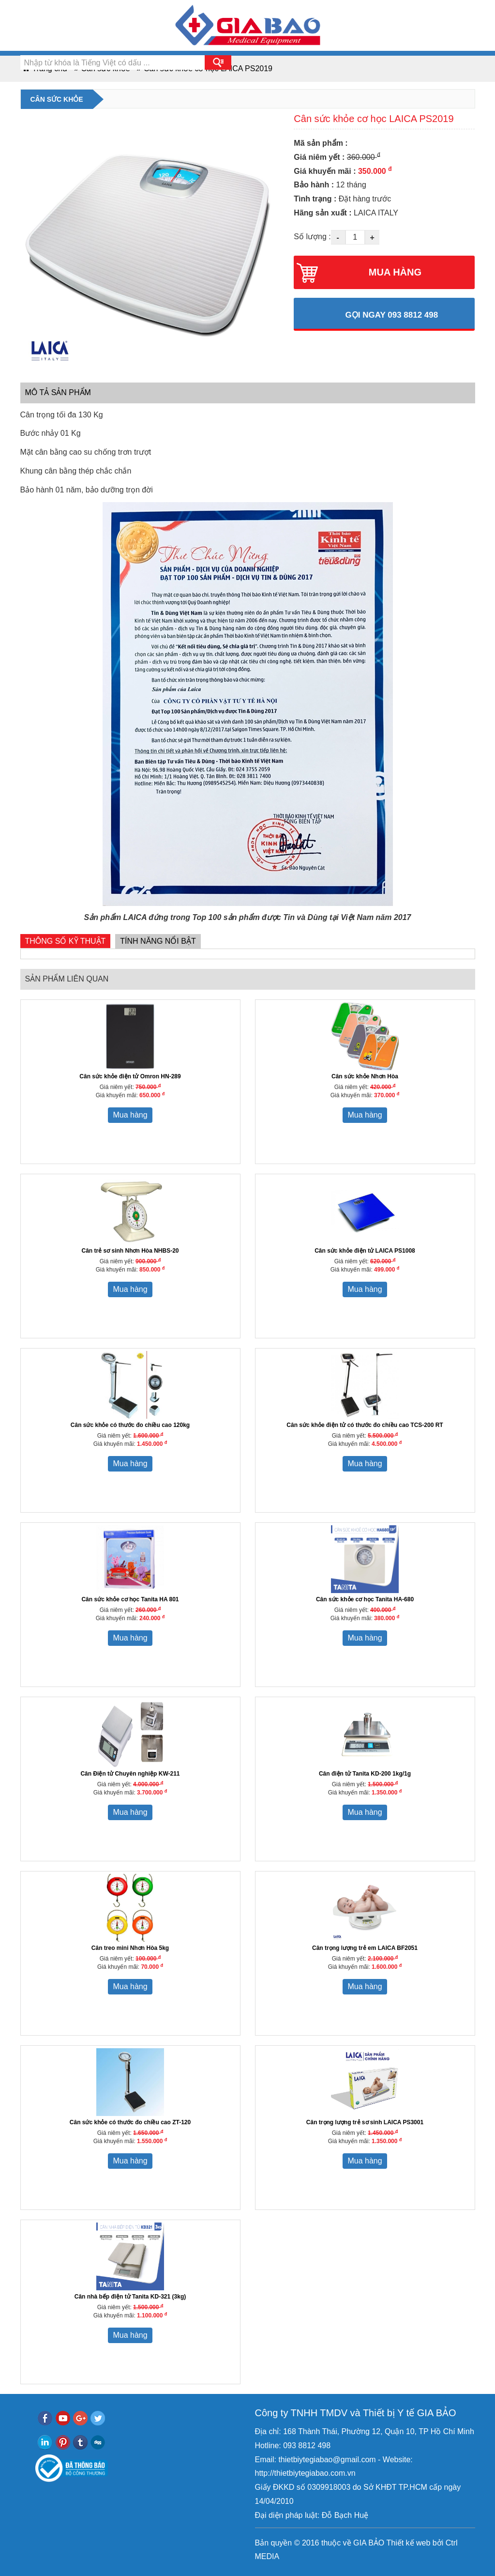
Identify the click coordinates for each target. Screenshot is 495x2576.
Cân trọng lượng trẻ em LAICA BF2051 (365, 1948)
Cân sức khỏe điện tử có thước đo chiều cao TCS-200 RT (364, 1425)
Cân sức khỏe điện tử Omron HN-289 (129, 1076)
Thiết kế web (408, 2543)
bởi (436, 2543)
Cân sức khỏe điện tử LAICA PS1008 (365, 1250)
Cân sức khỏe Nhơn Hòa (364, 1076)
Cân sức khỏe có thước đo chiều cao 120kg (130, 1425)
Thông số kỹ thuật (65, 941)
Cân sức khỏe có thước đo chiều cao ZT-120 (130, 2122)
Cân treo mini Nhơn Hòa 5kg (130, 1948)
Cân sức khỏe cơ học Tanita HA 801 (130, 1599)
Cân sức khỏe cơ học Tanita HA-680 (365, 1599)
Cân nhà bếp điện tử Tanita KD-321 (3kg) (130, 2296)
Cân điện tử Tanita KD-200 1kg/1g (365, 1773)
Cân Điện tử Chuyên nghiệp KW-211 (130, 1773)
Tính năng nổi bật (157, 941)
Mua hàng (130, 1115)
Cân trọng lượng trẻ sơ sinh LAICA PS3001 (364, 2122)
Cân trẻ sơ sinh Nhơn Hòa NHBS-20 (130, 1250)
